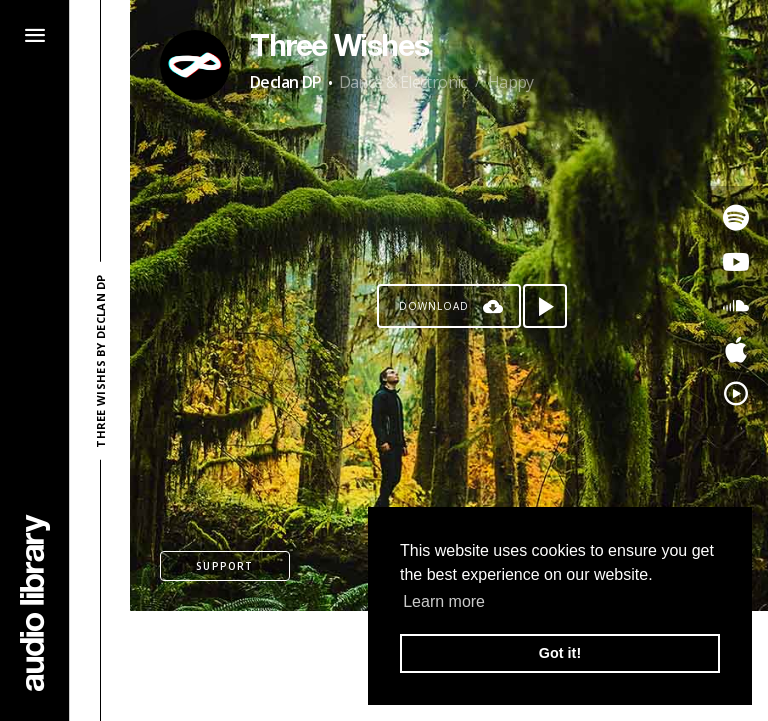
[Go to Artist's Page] (195, 65)
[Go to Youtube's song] (736, 262)
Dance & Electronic (403, 82)
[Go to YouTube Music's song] (736, 394)
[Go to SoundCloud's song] (736, 306)
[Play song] (545, 306)
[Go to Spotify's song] (736, 218)
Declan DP (286, 82)
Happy (511, 82)
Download (434, 306)
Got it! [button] (560, 653)
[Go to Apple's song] (736, 350)
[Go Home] (35, 602)
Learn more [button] (444, 601)
